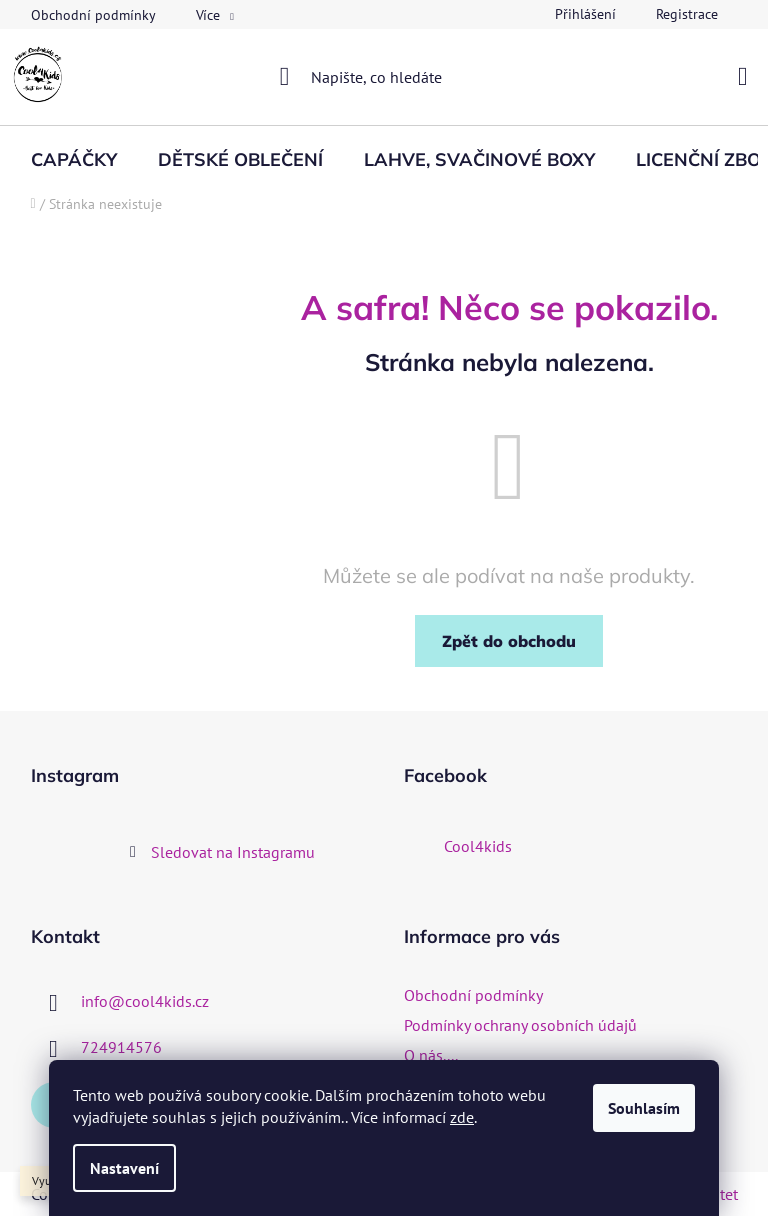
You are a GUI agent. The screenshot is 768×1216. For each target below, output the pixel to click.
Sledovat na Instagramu (233, 852)
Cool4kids (478, 846)
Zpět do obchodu (509, 641)
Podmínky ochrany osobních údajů (520, 1025)
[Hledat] (384, 77)
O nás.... (431, 1055)
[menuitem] (74, 160)
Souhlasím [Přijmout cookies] (644, 1108)
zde (462, 1117)
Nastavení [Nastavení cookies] (124, 1168)
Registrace (687, 14)
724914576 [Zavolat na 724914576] (121, 1047)
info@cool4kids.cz (145, 1001)
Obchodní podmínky (93, 15)
